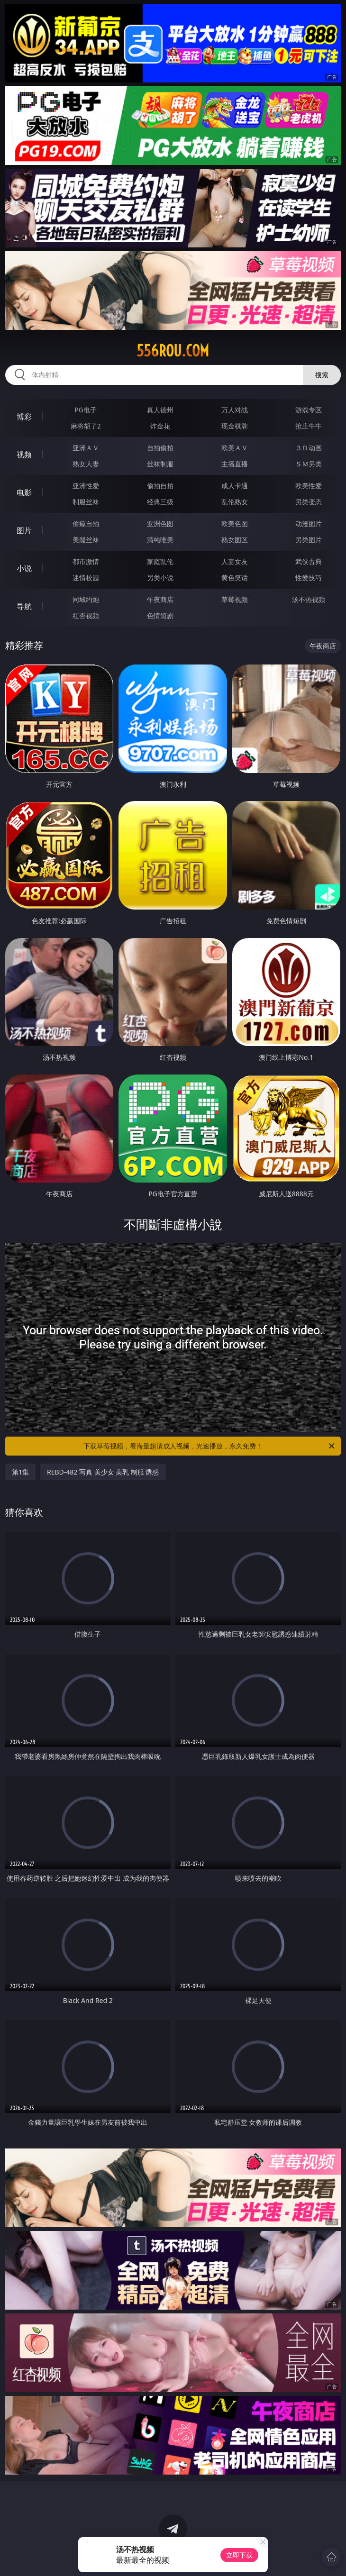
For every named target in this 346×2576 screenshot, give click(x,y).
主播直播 (234, 463)
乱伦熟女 (234, 501)
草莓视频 (234, 599)
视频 (24, 454)
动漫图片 (308, 523)
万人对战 (234, 409)
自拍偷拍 (160, 447)
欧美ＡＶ (234, 447)
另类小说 (160, 577)
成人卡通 (234, 485)
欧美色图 (234, 523)
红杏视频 (86, 615)
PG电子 (85, 409)
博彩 (24, 416)
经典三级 (160, 501)
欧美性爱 (308, 485)
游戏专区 (308, 409)
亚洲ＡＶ (86, 447)
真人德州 (160, 409)
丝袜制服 (160, 463)
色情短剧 (160, 615)
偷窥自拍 (86, 523)
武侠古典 (308, 561)
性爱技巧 (308, 577)
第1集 (20, 1471)
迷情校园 (86, 577)
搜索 (321, 374)
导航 (24, 606)
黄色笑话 (234, 577)
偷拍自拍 (160, 485)
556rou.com (173, 350)
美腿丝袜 (86, 539)
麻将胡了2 (86, 425)
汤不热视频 (308, 599)
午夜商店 (160, 599)
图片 (24, 530)
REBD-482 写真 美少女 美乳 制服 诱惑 (103, 1471)
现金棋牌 (234, 425)
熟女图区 (234, 539)
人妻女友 (234, 561)
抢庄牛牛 (308, 425)
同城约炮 (86, 599)
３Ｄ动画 (308, 447)
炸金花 (160, 425)
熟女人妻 (86, 463)
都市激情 (86, 561)
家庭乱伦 (160, 561)
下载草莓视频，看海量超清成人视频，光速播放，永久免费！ (209, 1446)
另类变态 (308, 501)
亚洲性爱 (86, 485)
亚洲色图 (160, 523)
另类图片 (308, 539)
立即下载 (239, 2554)
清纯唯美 (160, 539)
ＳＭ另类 (308, 463)
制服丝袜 (86, 501)
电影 (24, 492)
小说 (24, 568)
